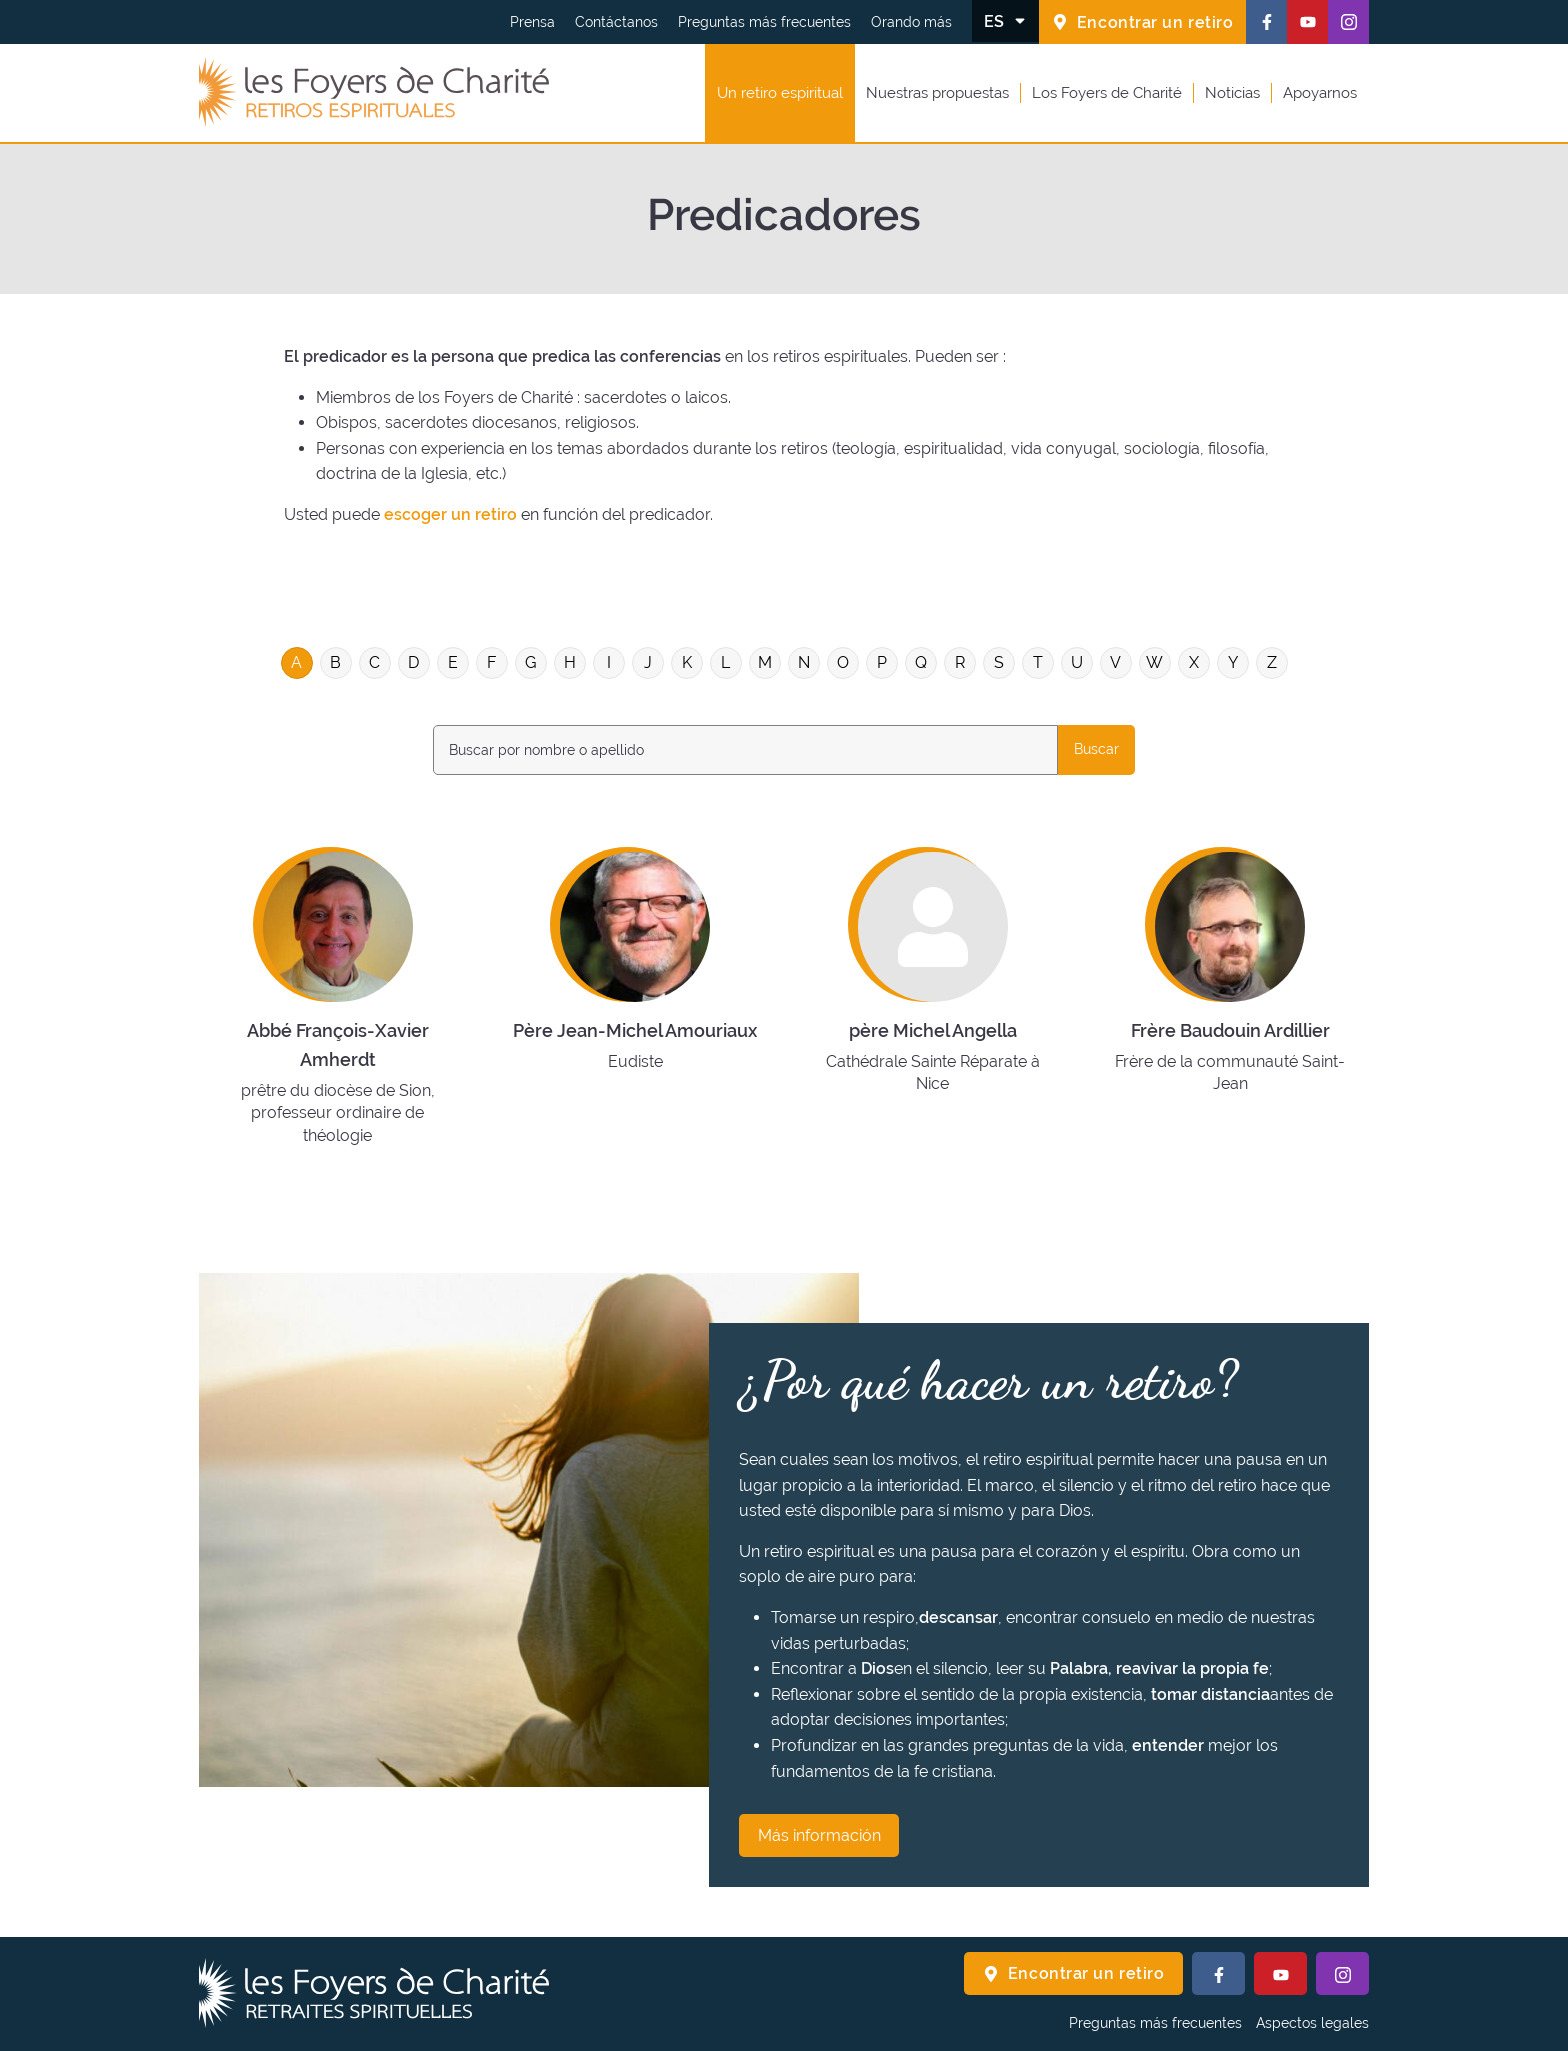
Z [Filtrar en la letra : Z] (1272, 662)
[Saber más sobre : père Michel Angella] (932, 994)
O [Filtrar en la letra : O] (843, 662)
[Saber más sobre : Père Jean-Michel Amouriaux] (634, 994)
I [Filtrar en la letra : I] (609, 662)
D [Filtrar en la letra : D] (413, 662)
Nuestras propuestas (937, 93)
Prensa (532, 22)
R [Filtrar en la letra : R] (960, 662)
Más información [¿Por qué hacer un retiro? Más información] (819, 1835)
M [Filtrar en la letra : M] (765, 662)
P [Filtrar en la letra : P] (882, 662)
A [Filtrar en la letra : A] (296, 662)
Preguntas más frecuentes (764, 22)
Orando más (911, 22)
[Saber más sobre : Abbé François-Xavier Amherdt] (337, 994)
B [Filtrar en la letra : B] (335, 662)
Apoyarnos (1320, 93)
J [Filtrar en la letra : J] (648, 662)
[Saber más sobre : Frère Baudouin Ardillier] (1229, 994)
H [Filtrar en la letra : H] (570, 662)
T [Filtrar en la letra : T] (1038, 662)
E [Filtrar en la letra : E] (453, 662)
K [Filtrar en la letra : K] (687, 662)
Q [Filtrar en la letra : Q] (921, 662)
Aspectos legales (1312, 2023)
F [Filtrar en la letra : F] (491, 662)
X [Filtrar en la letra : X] (1194, 662)
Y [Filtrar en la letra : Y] (1233, 662)
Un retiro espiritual (780, 93)
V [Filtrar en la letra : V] (1115, 662)
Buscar (1096, 749)
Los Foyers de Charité (1107, 93)
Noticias (1232, 93)
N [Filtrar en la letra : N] (804, 662)
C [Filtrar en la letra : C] (374, 662)
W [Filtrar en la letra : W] (1154, 662)
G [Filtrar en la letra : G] (530, 662)
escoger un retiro (450, 514)
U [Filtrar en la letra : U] (1077, 662)
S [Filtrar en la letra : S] (999, 662)
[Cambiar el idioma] (1005, 21)
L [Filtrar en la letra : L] (725, 662)
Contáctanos (616, 22)
